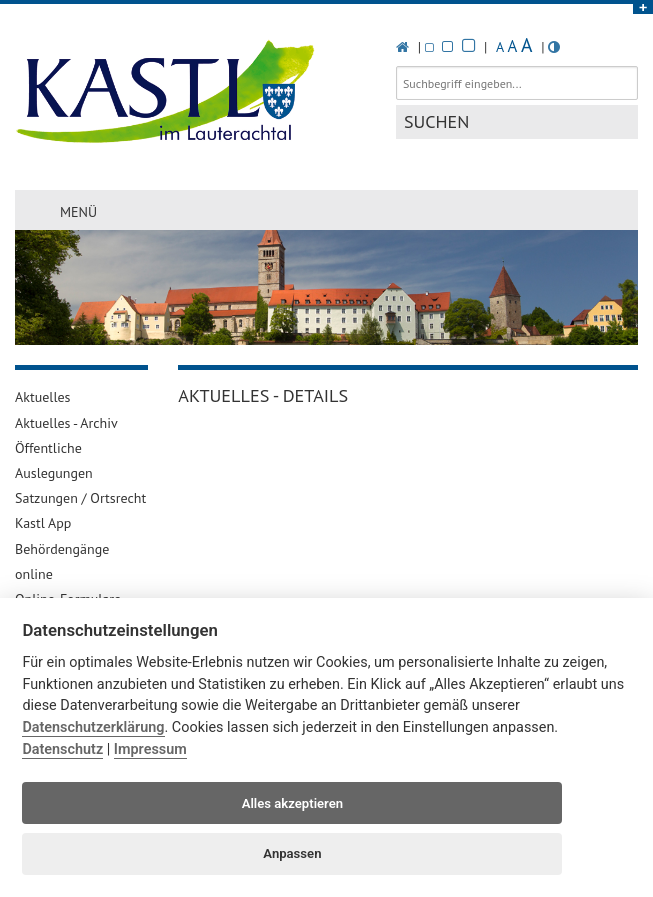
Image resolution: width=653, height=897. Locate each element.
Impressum (150, 749)
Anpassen (292, 853)
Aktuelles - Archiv (66, 423)
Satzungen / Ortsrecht (80, 498)
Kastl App (43, 523)
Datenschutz (62, 749)
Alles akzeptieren (292, 803)
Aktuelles (42, 397)
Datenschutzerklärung (93, 727)
